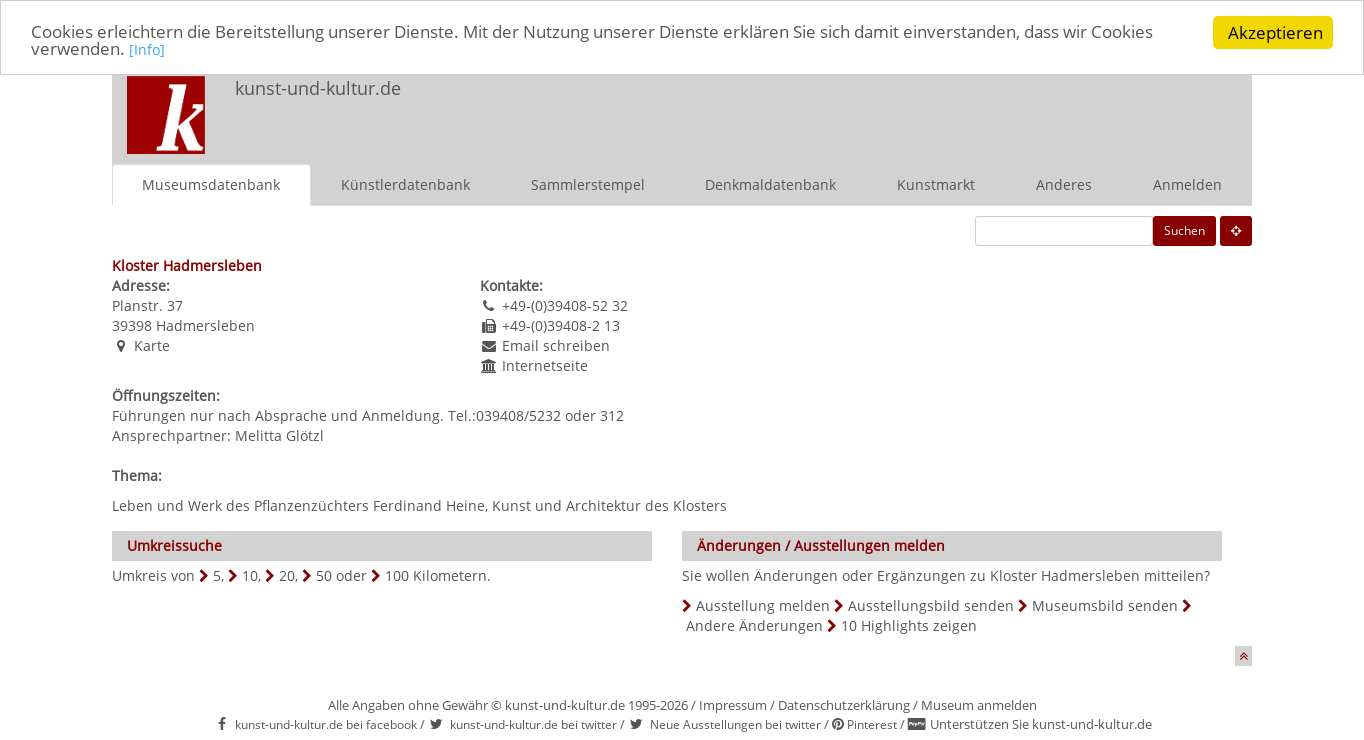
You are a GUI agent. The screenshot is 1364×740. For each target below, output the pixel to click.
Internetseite (545, 365)
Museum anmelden (979, 705)
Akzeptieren (1275, 32)
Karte (152, 345)
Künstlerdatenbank (405, 184)
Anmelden (1187, 184)
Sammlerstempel (588, 184)
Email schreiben (556, 345)
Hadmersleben (205, 325)
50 (324, 575)
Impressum (733, 705)
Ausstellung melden (763, 605)
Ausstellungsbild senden (931, 605)
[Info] (147, 51)
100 (397, 575)
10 (250, 575)
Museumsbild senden (1105, 605)
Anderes (1064, 184)
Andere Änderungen (754, 625)
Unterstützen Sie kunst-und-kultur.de (1041, 724)
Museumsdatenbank (211, 184)
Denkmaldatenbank (770, 184)
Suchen (1184, 230)
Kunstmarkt (936, 184)
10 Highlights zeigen (909, 625)
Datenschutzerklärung (844, 705)
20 (287, 575)
